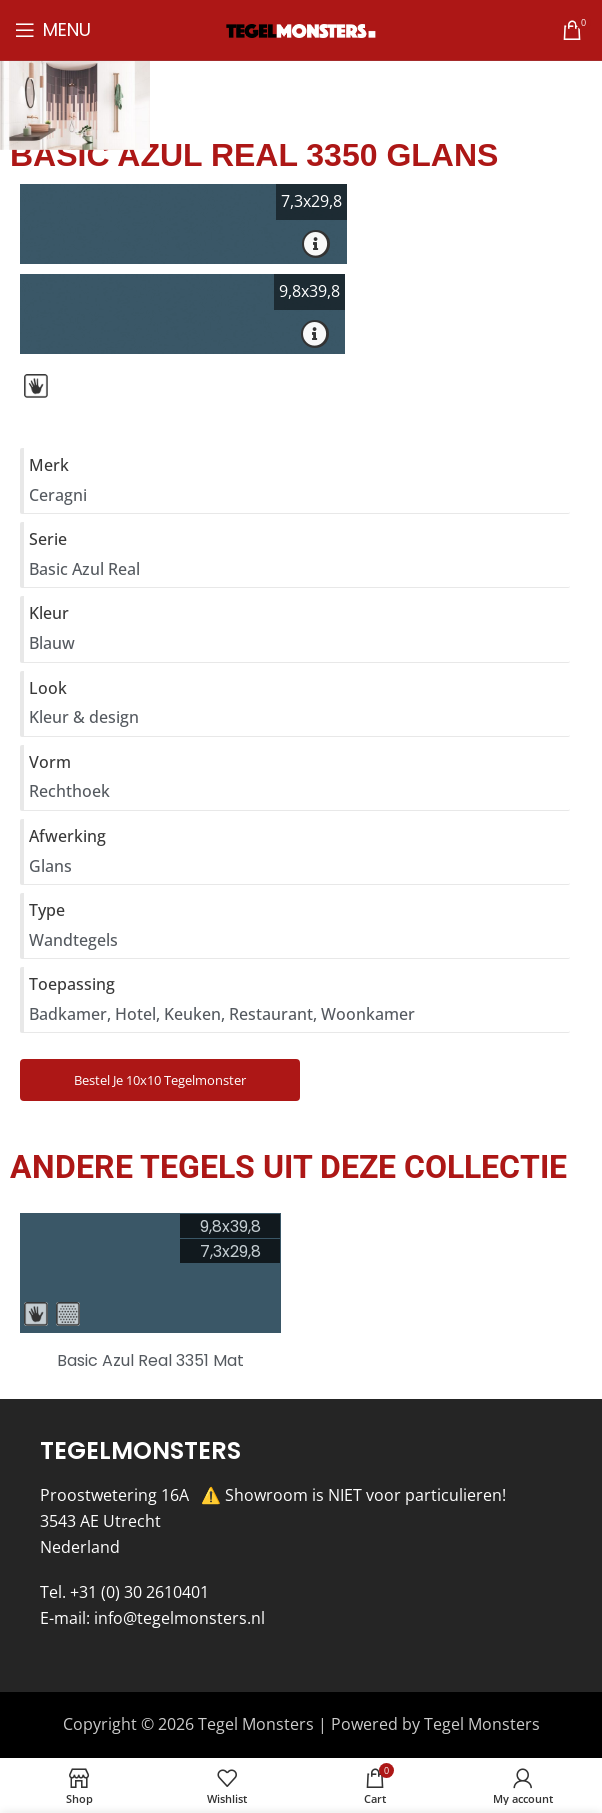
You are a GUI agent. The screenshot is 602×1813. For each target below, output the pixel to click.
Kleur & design (84, 717)
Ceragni (58, 495)
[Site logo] (301, 29)
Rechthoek (69, 791)
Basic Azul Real (84, 569)
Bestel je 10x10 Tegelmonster (160, 1080)
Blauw (52, 643)
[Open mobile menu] (53, 30)
